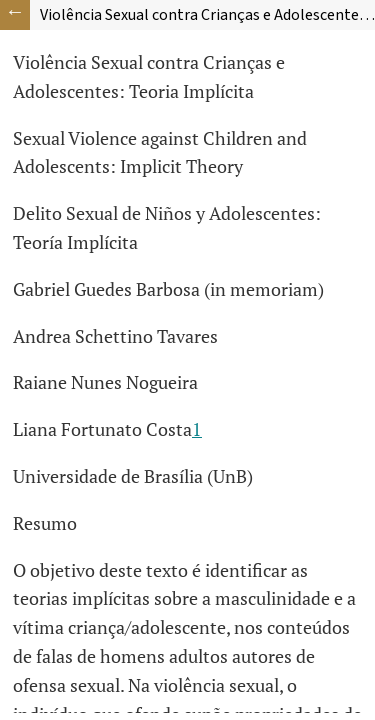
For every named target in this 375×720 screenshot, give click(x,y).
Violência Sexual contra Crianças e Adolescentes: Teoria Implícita (207, 15)
